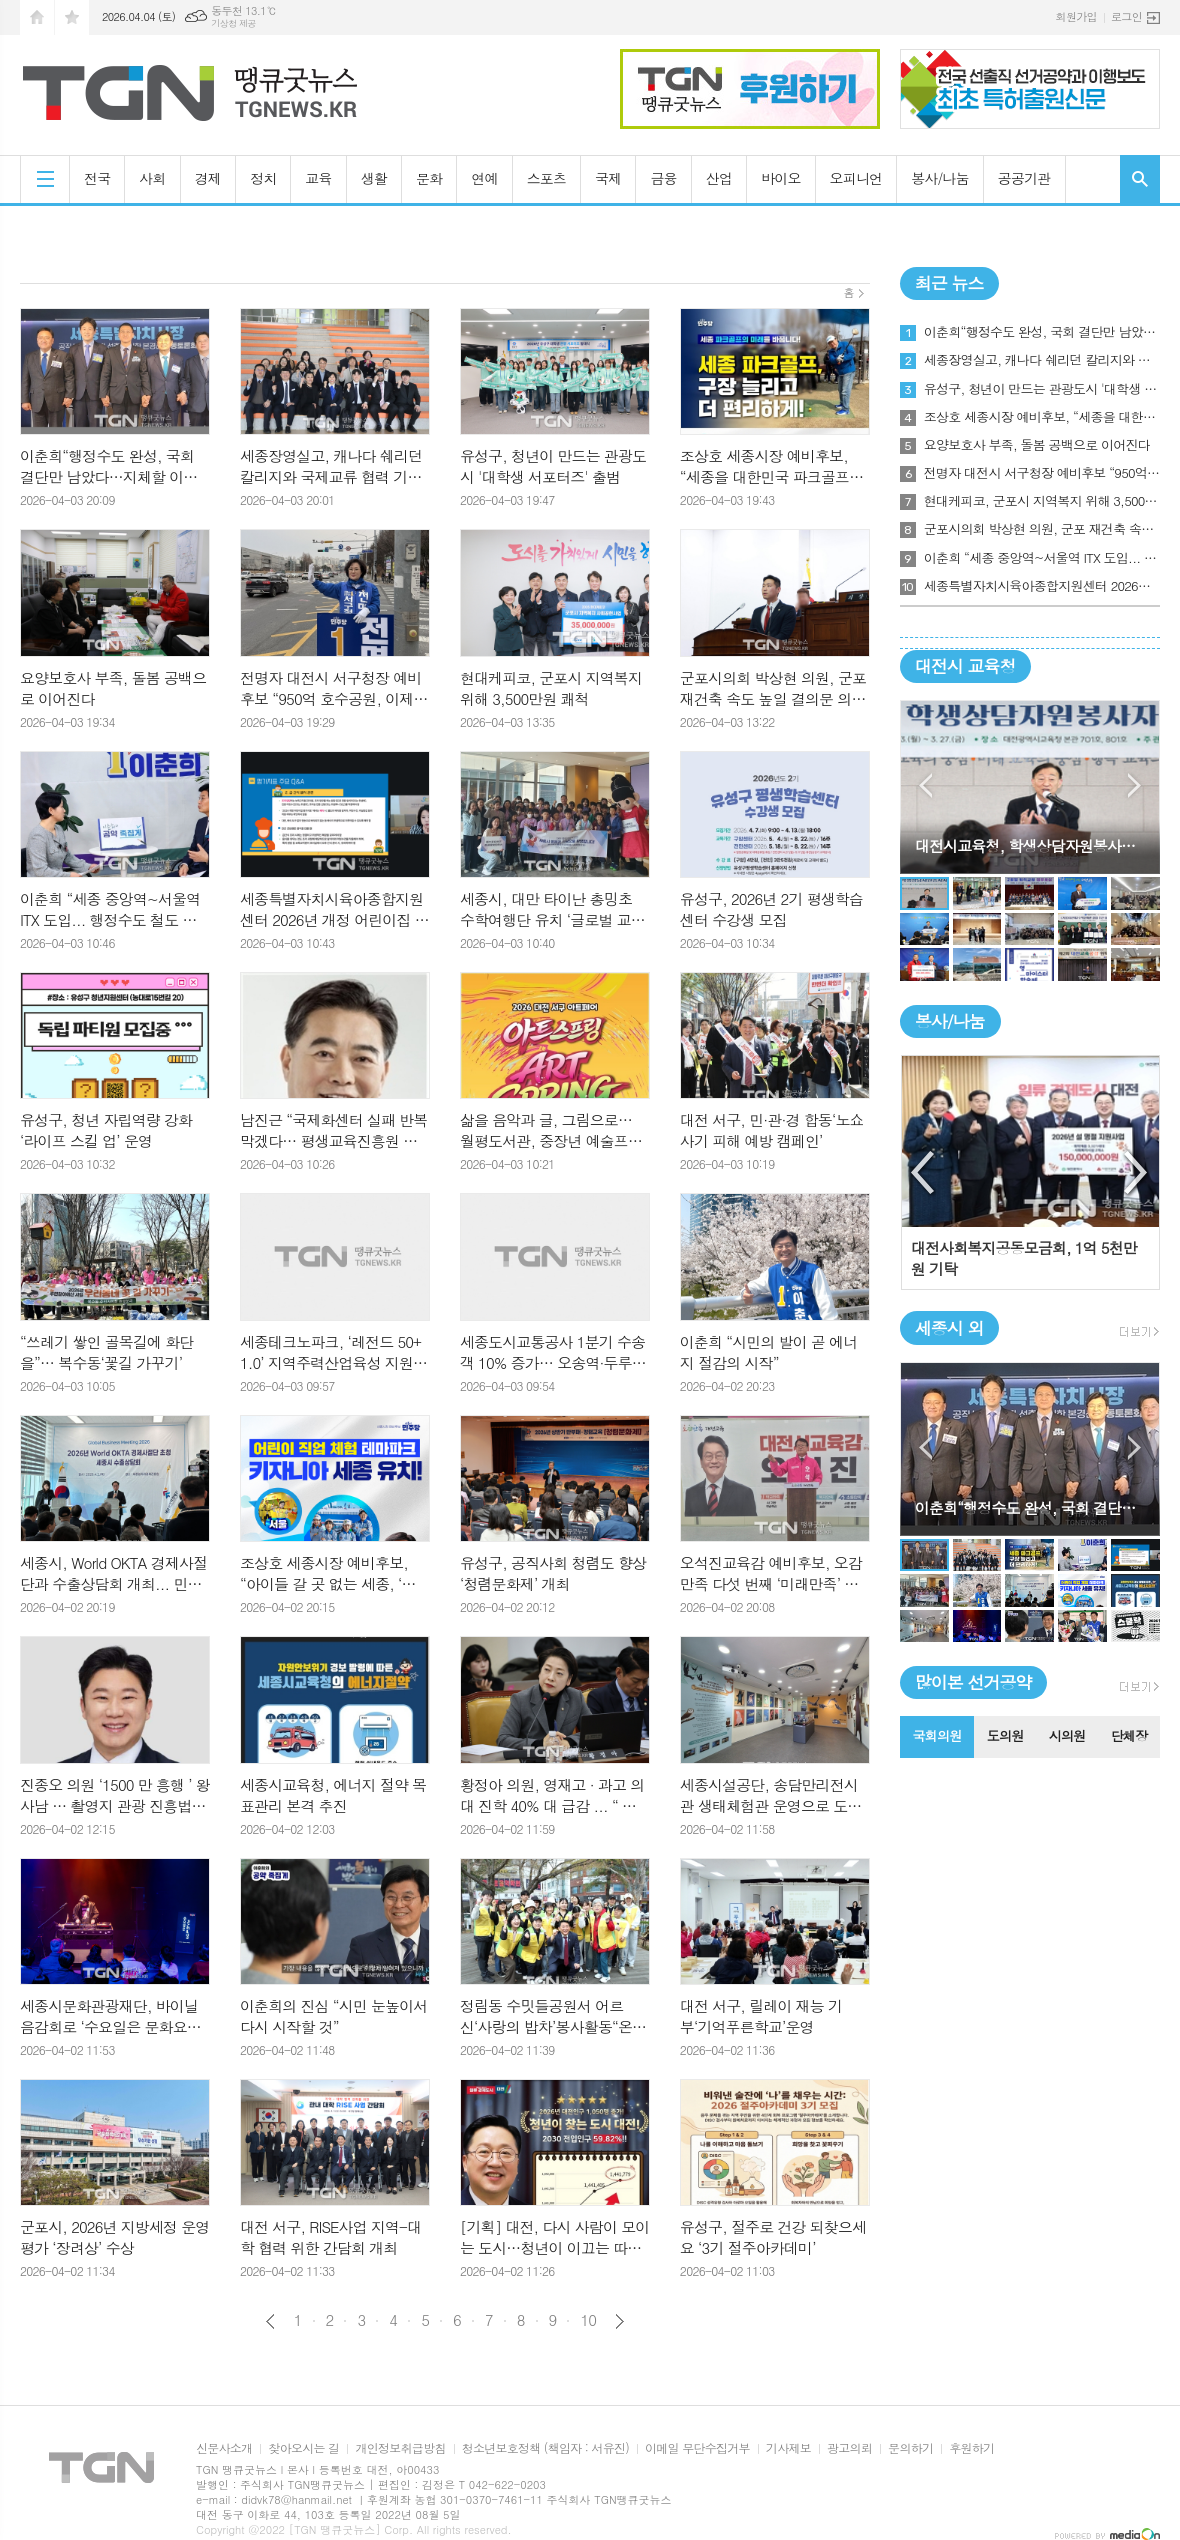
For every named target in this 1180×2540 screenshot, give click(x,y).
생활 (374, 178)
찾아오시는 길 (303, 2448)
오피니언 (856, 178)
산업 (719, 178)
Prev (925, 785)
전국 (97, 178)
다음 (619, 2321)
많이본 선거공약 (973, 1682)
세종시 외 (949, 1328)
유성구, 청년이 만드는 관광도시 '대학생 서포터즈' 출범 (1042, 389)
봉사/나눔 (940, 178)
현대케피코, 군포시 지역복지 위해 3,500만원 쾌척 (1042, 501)
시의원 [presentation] (1067, 1735)
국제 (608, 178)
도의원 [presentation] (1005, 1735)
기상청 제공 (233, 23)
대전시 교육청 (965, 666)
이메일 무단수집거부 (697, 2448)
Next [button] (1137, 1173)
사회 (152, 178)
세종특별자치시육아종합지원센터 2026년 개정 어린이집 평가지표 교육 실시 (1042, 586)
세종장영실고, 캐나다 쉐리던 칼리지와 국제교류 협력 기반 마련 (1042, 360)
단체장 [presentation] (1129, 1735)
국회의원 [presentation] (936, 1735)
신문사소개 (224, 2448)
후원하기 (971, 2448)
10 (588, 2320)
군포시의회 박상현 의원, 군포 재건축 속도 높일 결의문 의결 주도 (1042, 529)
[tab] (937, 1737)
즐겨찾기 (72, 17)
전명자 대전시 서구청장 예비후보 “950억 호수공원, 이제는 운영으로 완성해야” (1042, 473)
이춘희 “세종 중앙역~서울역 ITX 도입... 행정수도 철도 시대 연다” (1042, 558)
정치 (263, 178)
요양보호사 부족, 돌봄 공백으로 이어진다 (1037, 445)
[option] (1030, 1172)
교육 (318, 178)
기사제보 (788, 2448)
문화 (429, 178)
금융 (663, 178)
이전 (270, 2321)
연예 (484, 178)
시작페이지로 (37, 17)
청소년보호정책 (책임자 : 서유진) (545, 2448)
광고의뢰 (849, 2448)
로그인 (1126, 16)
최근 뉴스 (949, 283)
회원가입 (1076, 16)
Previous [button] (924, 1173)
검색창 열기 (1140, 179)
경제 (208, 178)
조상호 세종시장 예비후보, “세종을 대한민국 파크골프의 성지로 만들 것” (1042, 417)
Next (1134, 785)
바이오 (780, 178)
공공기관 (1024, 178)
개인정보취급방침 (400, 2448)
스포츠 (546, 178)
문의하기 (910, 2448)
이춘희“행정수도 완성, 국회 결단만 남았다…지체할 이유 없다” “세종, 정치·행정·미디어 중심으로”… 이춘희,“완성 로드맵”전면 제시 (1042, 332)
